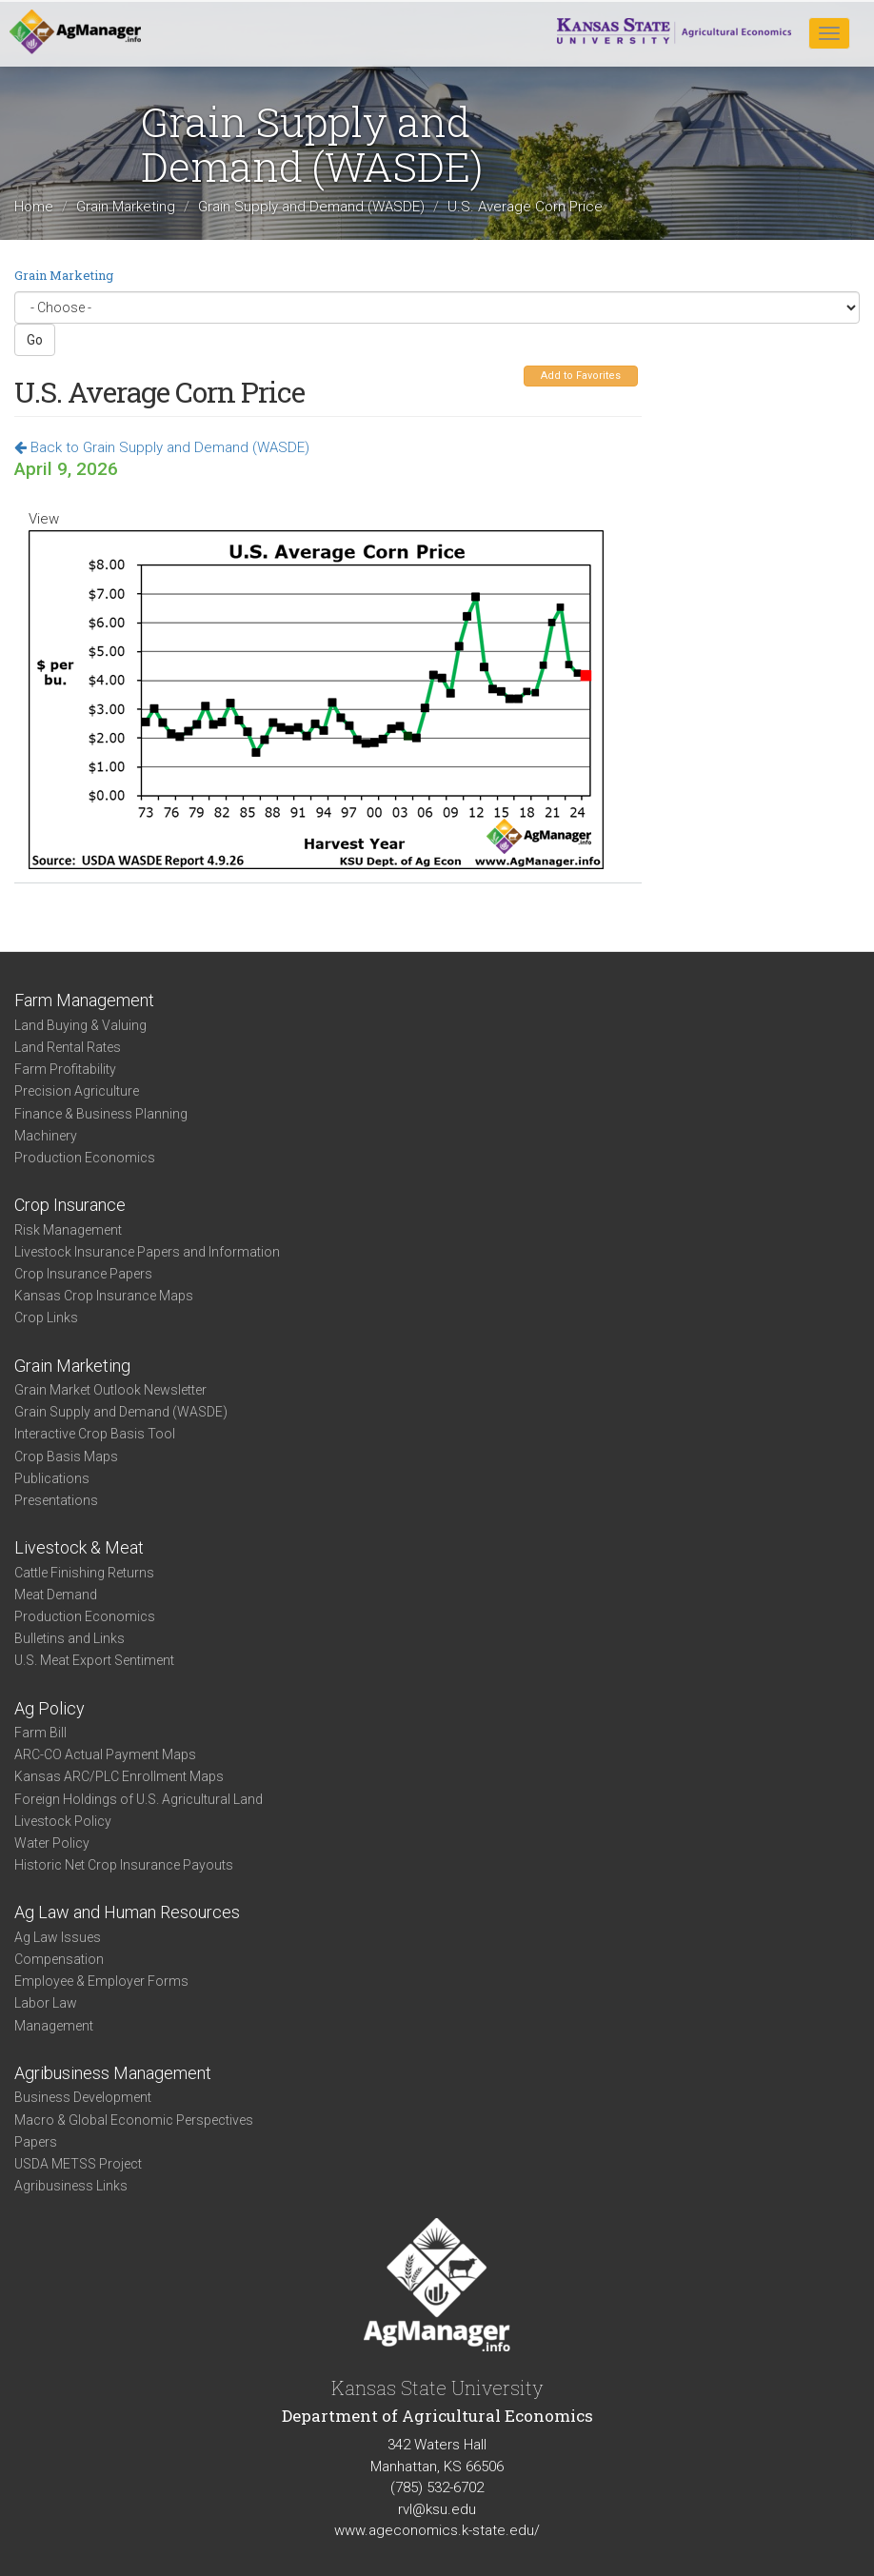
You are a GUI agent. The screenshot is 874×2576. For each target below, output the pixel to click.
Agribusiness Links (71, 2185)
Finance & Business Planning (101, 1113)
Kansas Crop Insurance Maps (103, 1295)
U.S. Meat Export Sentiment (94, 1660)
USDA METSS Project (78, 2163)
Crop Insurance (70, 1205)
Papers (35, 2142)
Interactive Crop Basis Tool (94, 1433)
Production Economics (84, 1157)
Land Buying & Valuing (80, 1025)
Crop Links (46, 1317)
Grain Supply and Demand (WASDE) (311, 207)
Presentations (56, 1500)
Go (35, 339)
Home (33, 207)
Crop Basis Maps (66, 1456)
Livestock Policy (62, 1821)
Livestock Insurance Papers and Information (147, 1251)
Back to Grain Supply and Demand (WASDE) (161, 447)
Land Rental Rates (67, 1047)
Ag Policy (49, 1708)
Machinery (45, 1135)
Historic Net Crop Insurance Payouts (123, 1865)
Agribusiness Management (112, 2073)
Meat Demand (55, 1594)
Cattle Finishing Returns (84, 1572)
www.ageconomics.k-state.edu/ (437, 2530)
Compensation (59, 1959)
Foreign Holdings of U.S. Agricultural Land (138, 1799)
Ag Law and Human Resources (127, 1912)
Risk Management (68, 1230)
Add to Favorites (581, 375)
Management (53, 2025)
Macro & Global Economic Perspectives (133, 2120)
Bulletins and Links (69, 1638)
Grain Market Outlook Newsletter (110, 1389)
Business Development (82, 2097)
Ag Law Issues (57, 1937)
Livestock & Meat (79, 1547)
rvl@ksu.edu (437, 2509)
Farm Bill (40, 1732)
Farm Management (84, 1000)
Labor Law (45, 2003)
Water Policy (51, 1843)
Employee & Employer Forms (101, 1981)
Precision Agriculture (76, 1091)
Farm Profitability (65, 1069)
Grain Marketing (125, 207)
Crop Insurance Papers (83, 1273)
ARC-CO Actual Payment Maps (105, 1754)
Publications (51, 1478)
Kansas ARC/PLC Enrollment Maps (119, 1776)
